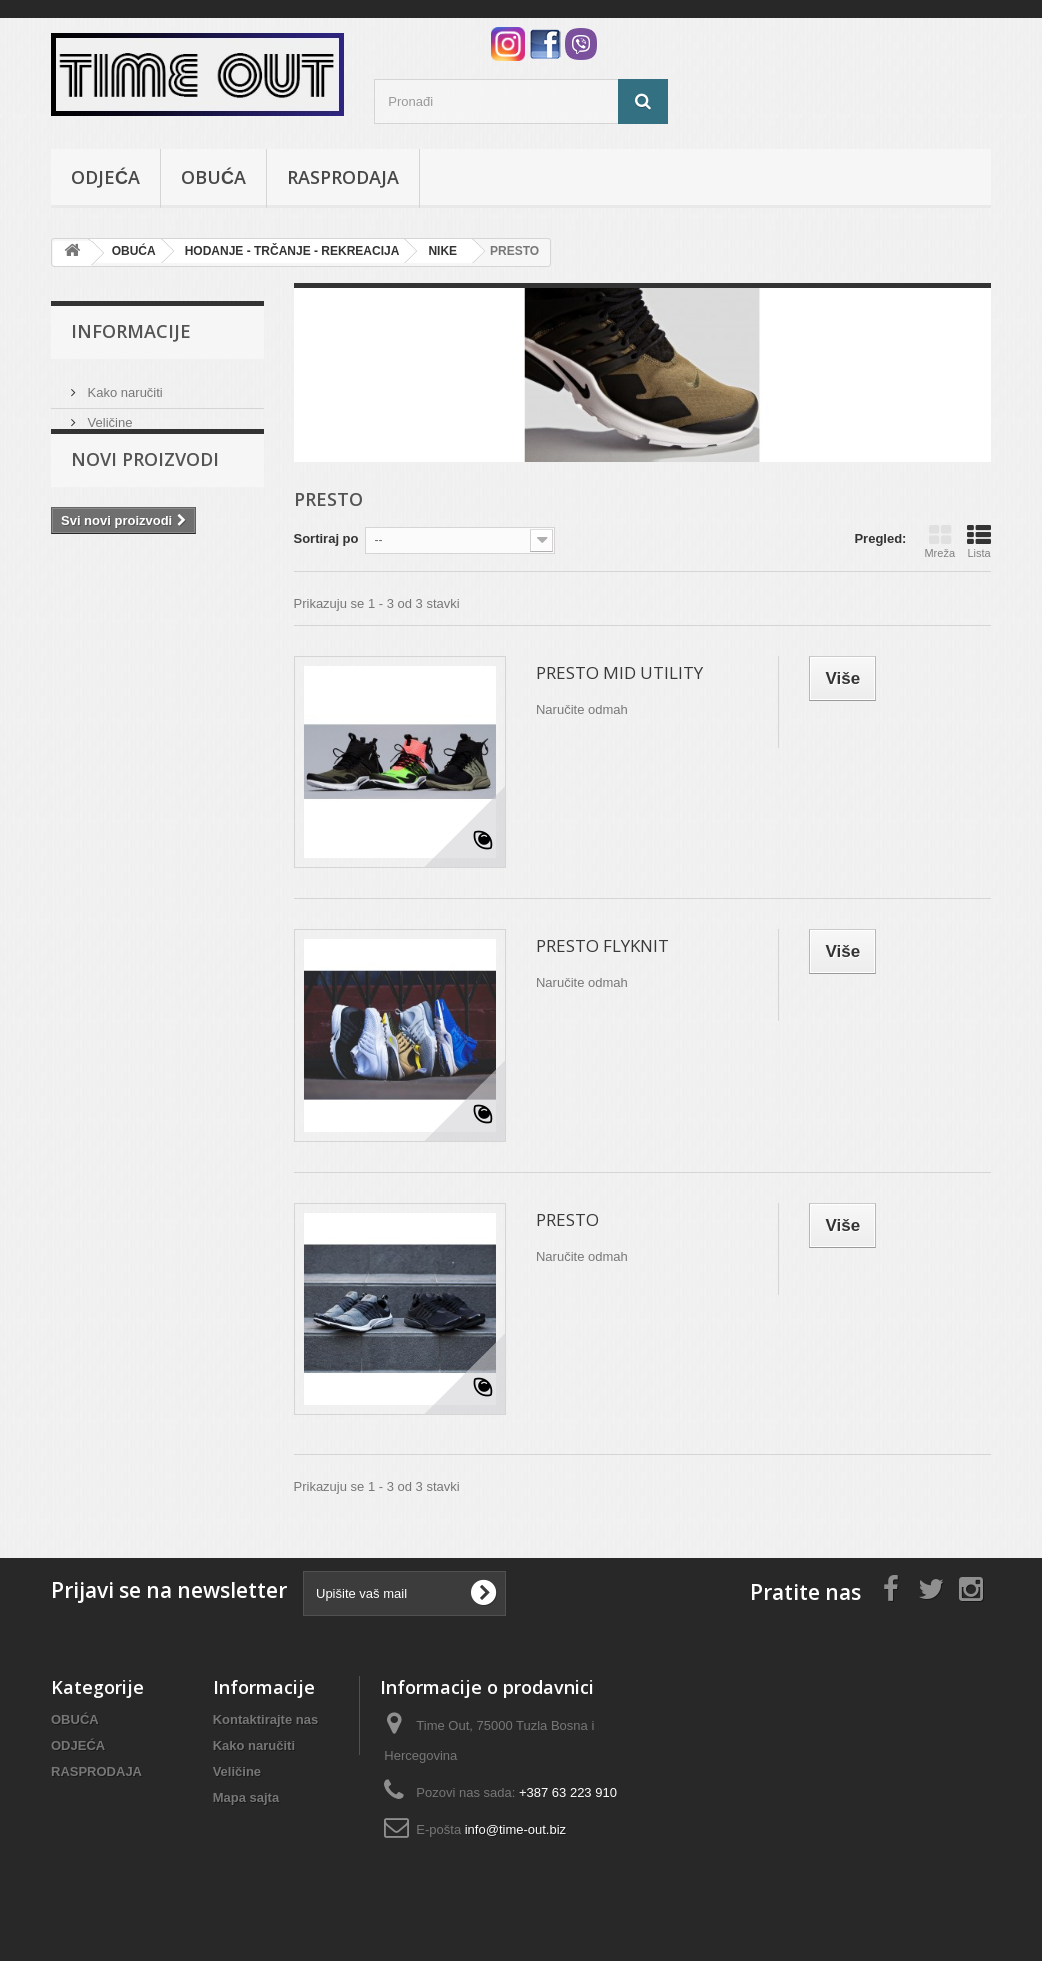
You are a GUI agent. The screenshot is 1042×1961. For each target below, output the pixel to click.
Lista (979, 541)
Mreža (939, 541)
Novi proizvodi (145, 490)
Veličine (108, 414)
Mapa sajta (246, 1797)
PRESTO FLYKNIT (602, 945)
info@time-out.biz (515, 1829)
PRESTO (567, 1219)
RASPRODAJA (343, 177)
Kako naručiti (123, 384)
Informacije (131, 331)
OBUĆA (213, 177)
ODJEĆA (105, 177)
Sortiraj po (326, 538)
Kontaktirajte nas (265, 1719)
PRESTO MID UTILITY (619, 672)
